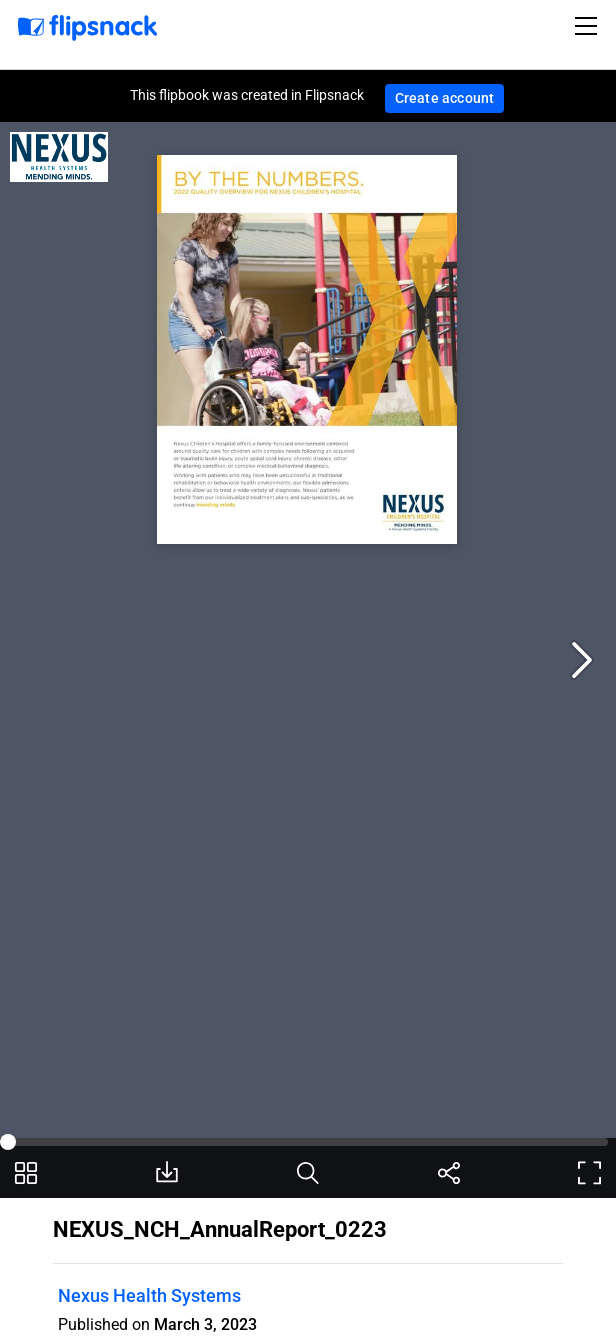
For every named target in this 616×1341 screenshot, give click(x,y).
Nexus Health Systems (149, 1295)
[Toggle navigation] (589, 26)
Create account (445, 98)
